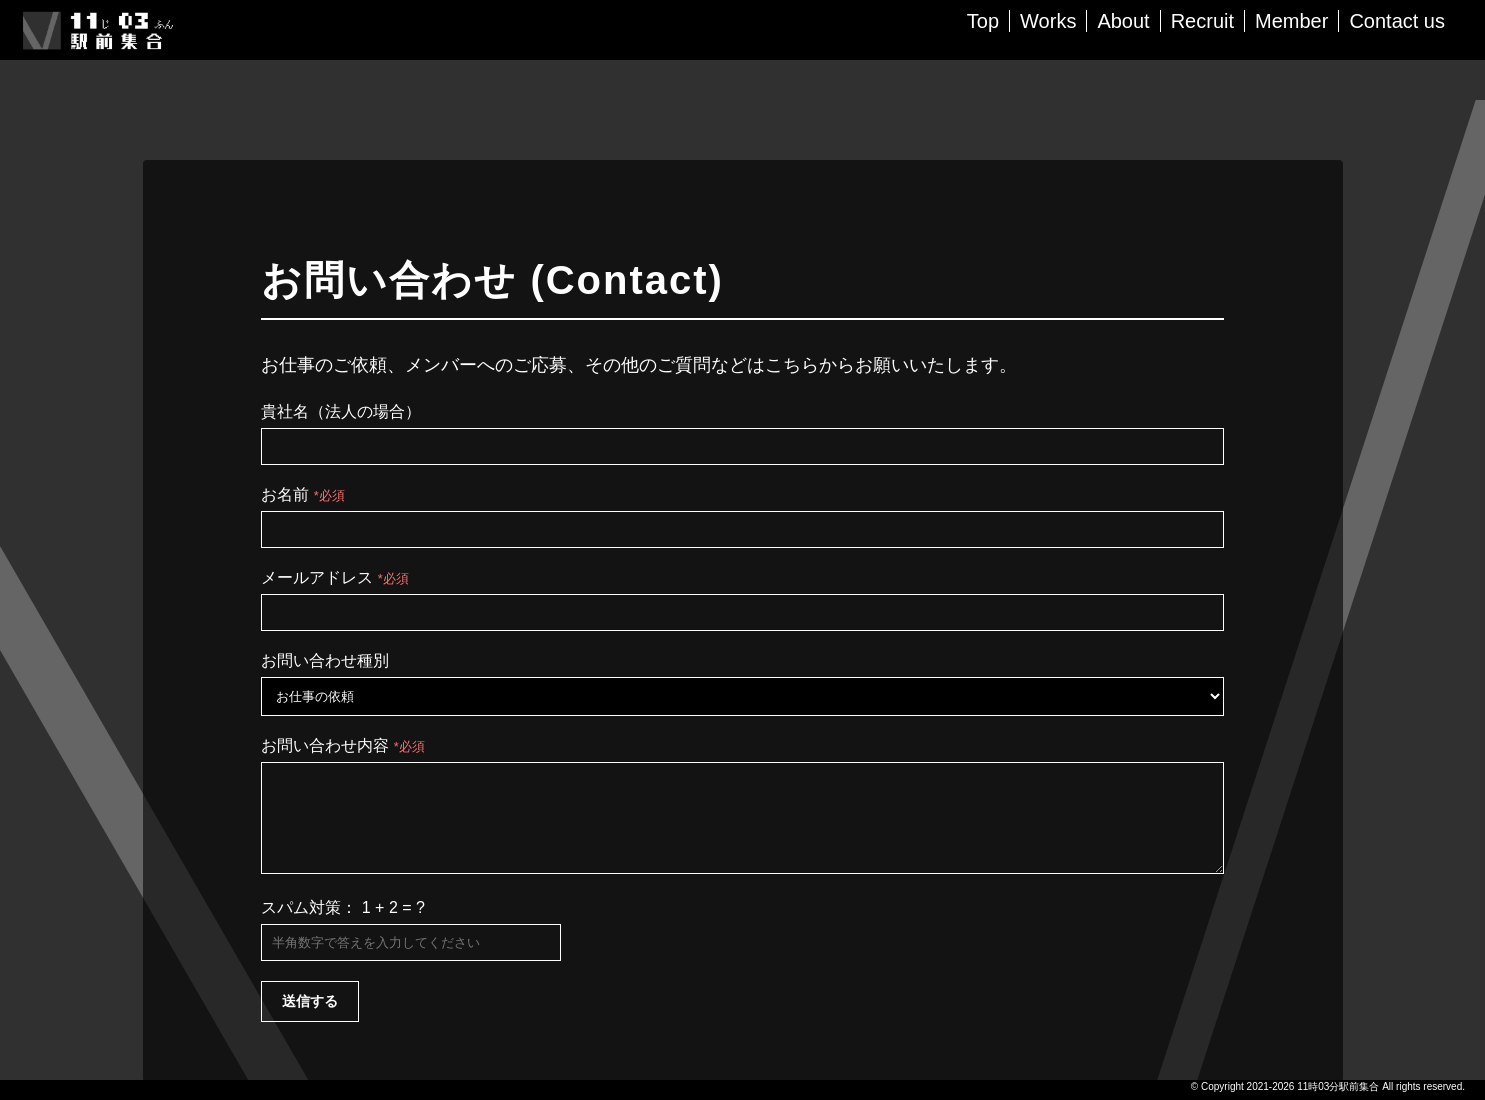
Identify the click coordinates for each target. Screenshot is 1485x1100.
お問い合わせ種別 (325, 660)
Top (983, 21)
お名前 (302, 494)
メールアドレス (334, 577)
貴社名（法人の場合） (341, 411)
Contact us (1397, 21)
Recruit (1202, 21)
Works (1048, 21)
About (1123, 21)
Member (1291, 21)
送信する (310, 1019)
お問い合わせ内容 (342, 745)
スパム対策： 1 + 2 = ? (343, 925)
